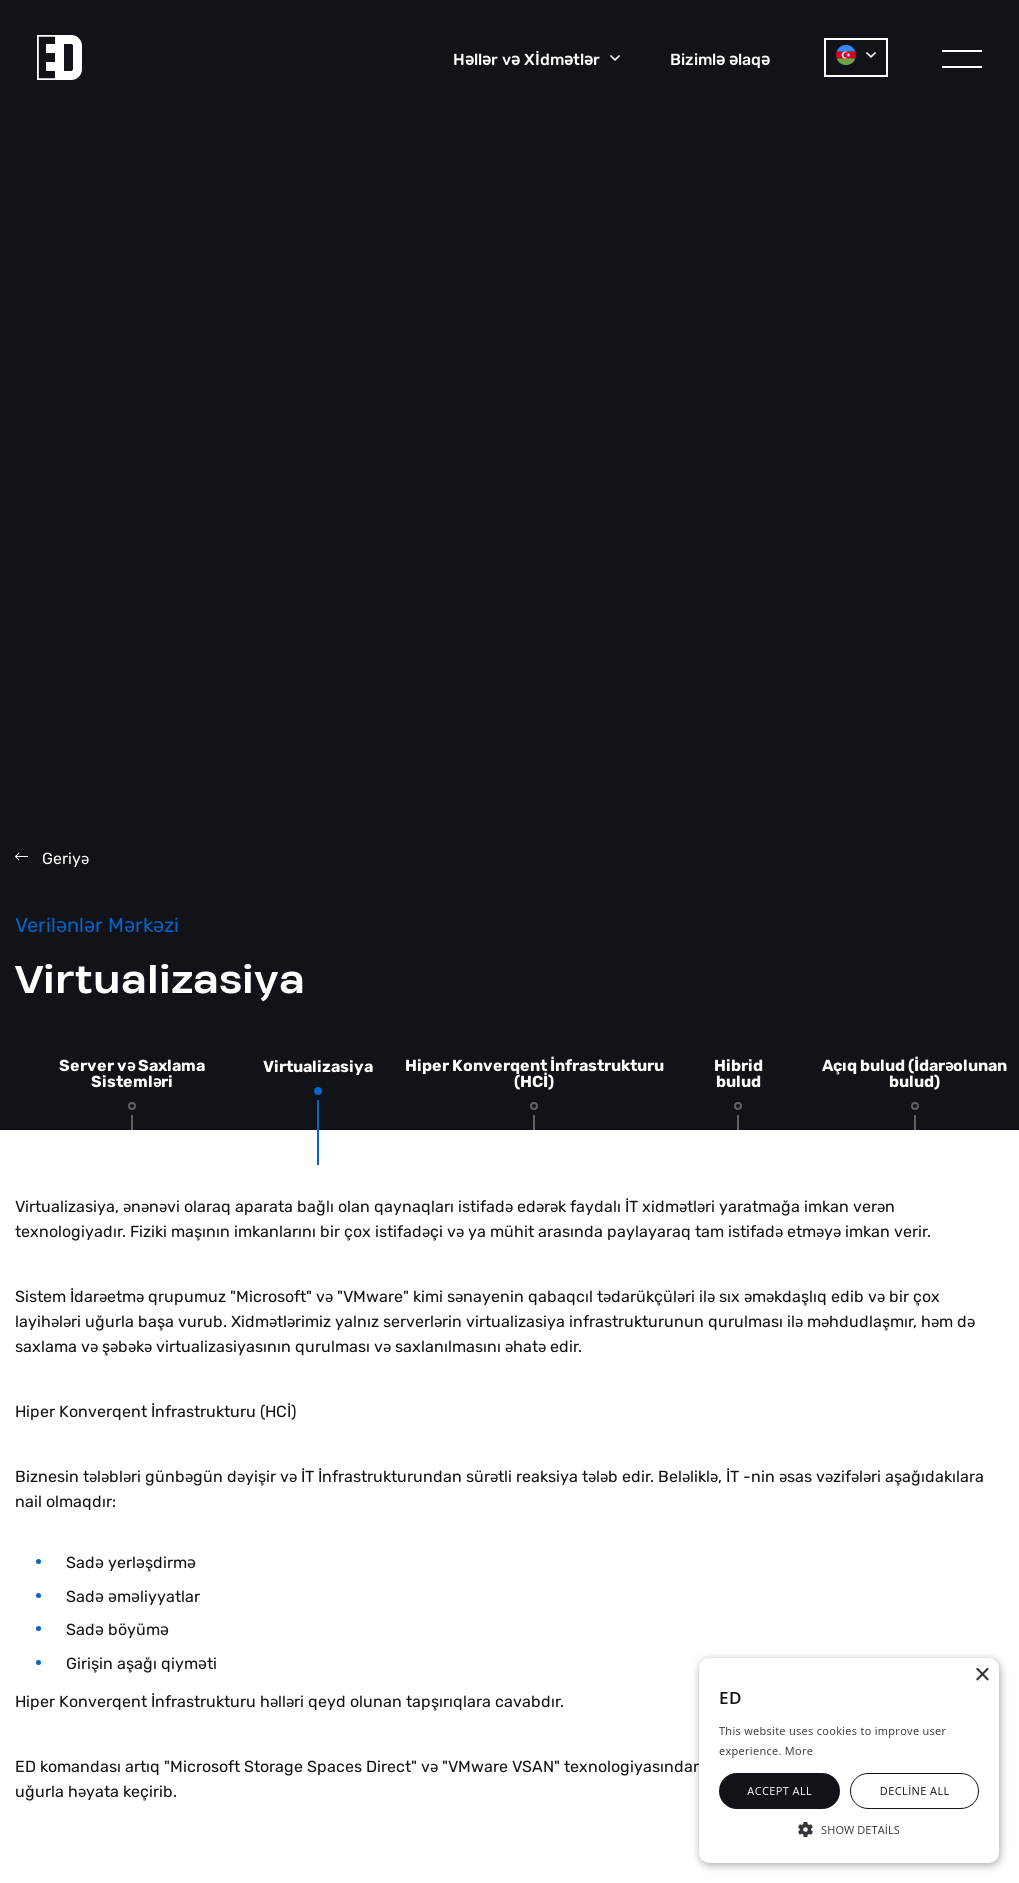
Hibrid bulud (738, 1074)
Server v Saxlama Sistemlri (132, 1074)
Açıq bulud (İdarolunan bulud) (914, 1074)
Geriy (52, 858)
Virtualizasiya (318, 1067)
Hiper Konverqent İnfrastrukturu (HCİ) (534, 1074)
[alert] (849, 1760)
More (799, 1750)
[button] (849, 1828)
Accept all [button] (779, 1790)
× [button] (981, 1675)
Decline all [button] (915, 1790)
